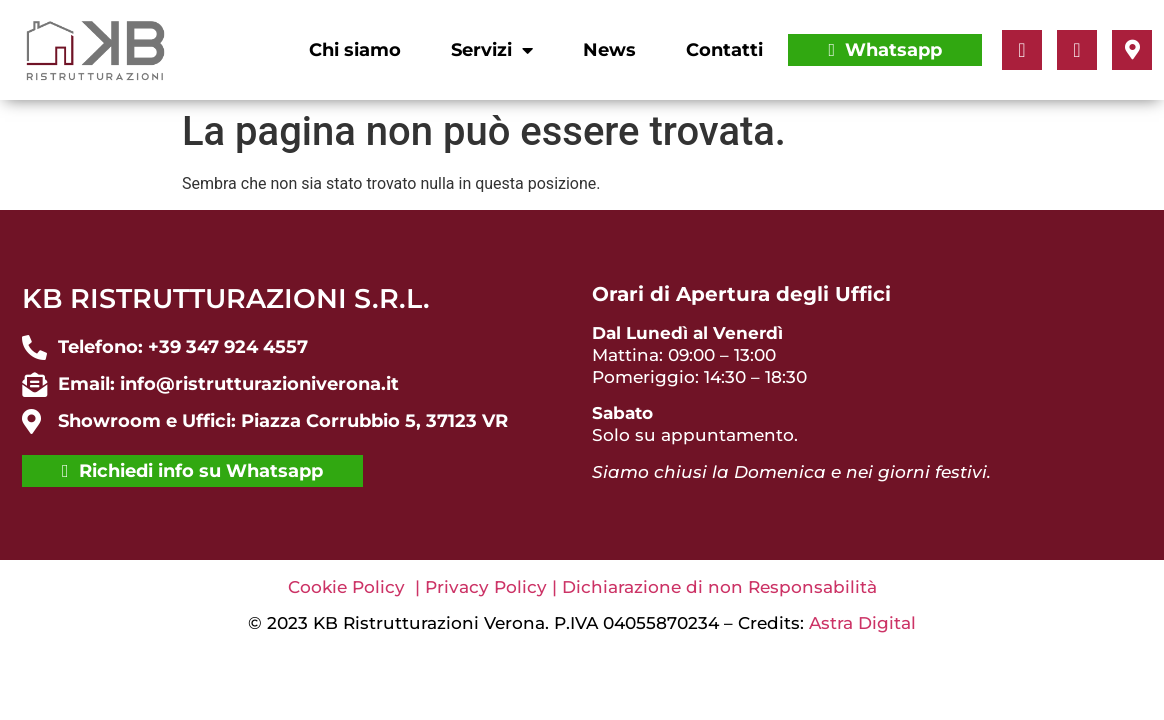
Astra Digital (862, 623)
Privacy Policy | (493, 587)
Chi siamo (355, 50)
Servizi (492, 50)
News (609, 50)
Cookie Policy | (356, 587)
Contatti (724, 50)
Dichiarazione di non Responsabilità (719, 587)
